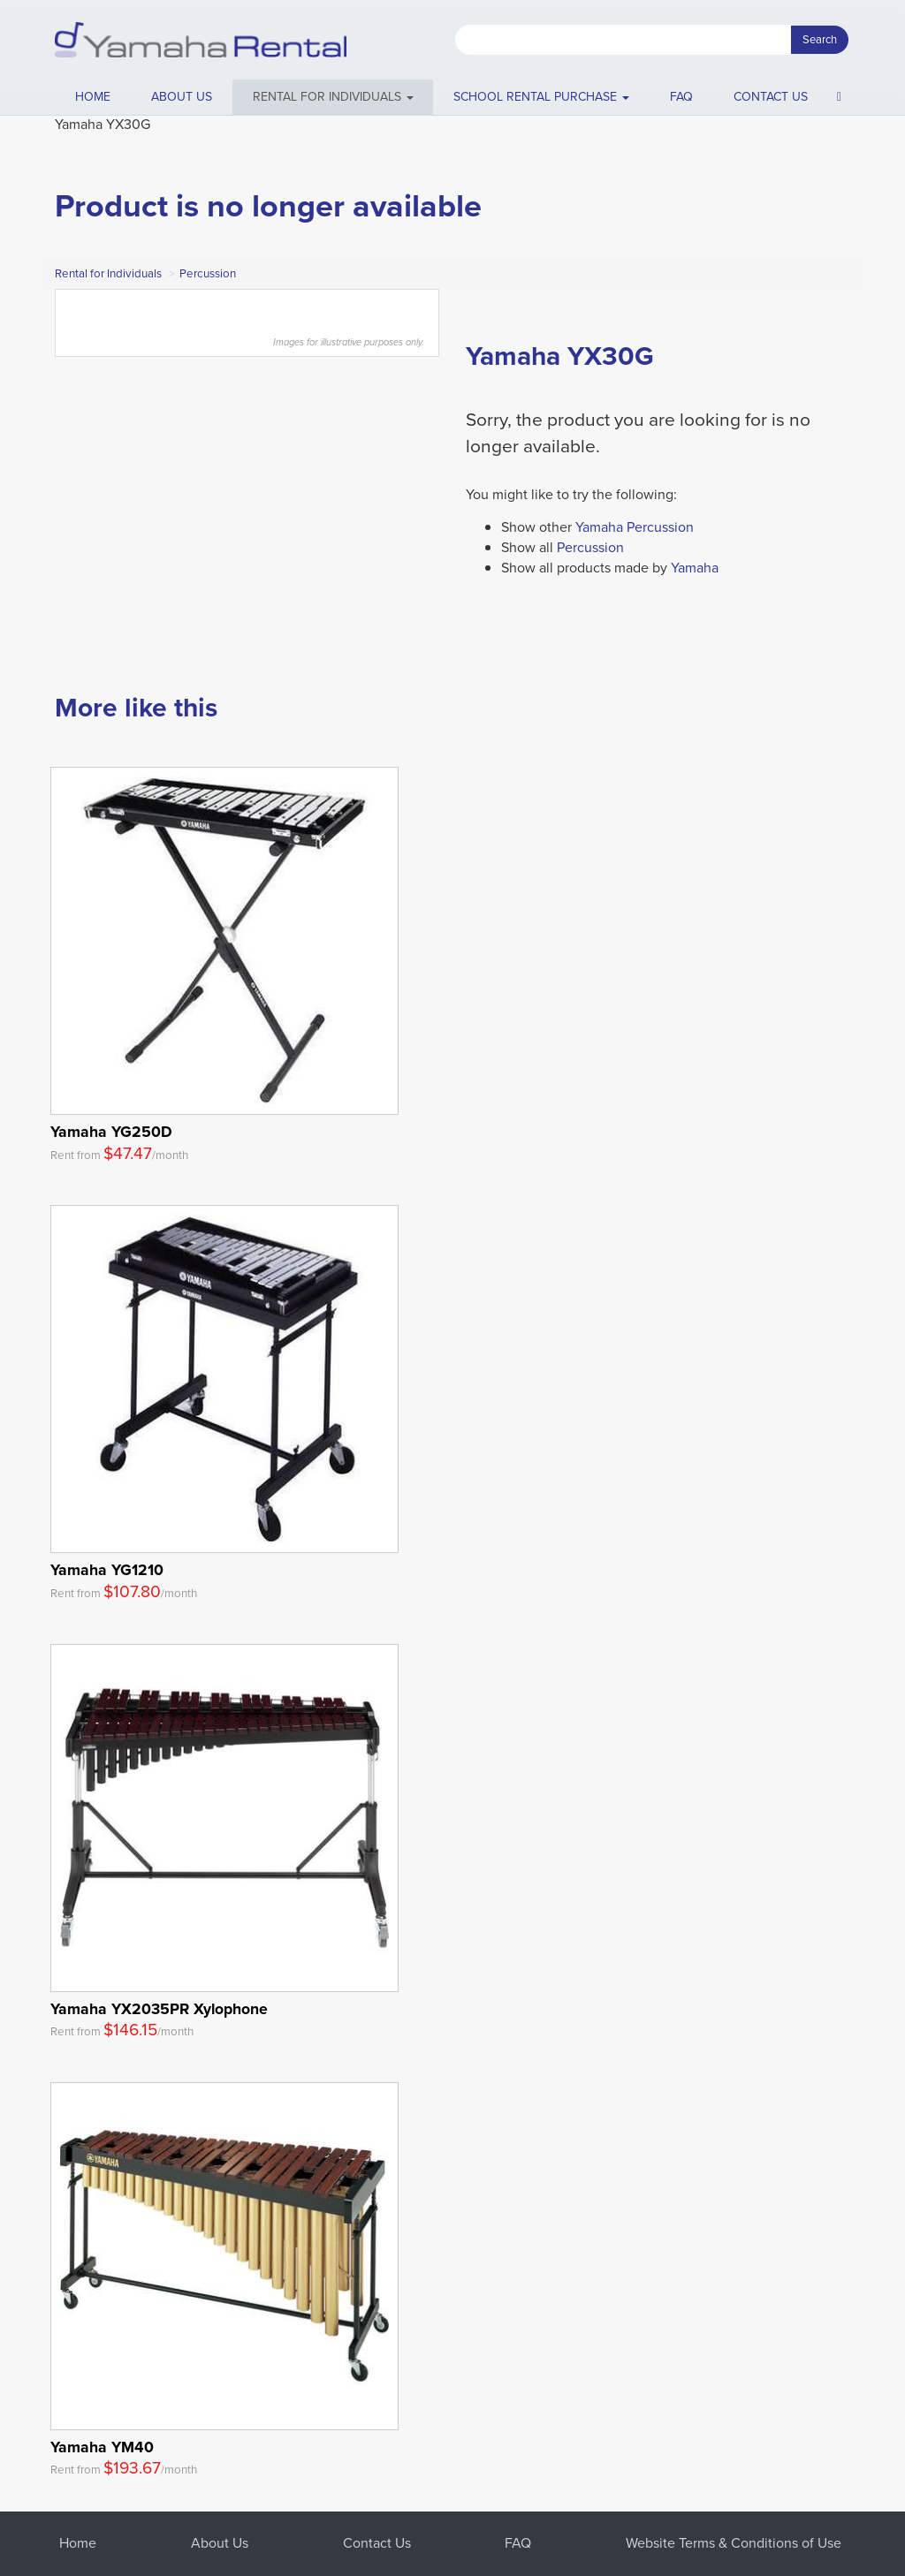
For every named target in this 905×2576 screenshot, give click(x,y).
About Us (219, 2543)
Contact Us (377, 2543)
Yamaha (695, 567)
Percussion (207, 273)
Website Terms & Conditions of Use (733, 2543)
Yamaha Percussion (634, 527)
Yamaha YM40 (102, 2447)
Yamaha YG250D (111, 1131)
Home (92, 96)
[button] (333, 97)
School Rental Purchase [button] (541, 96)
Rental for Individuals (108, 273)
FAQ (681, 96)
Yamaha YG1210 (107, 1569)
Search (819, 39)
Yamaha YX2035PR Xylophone (159, 2008)
